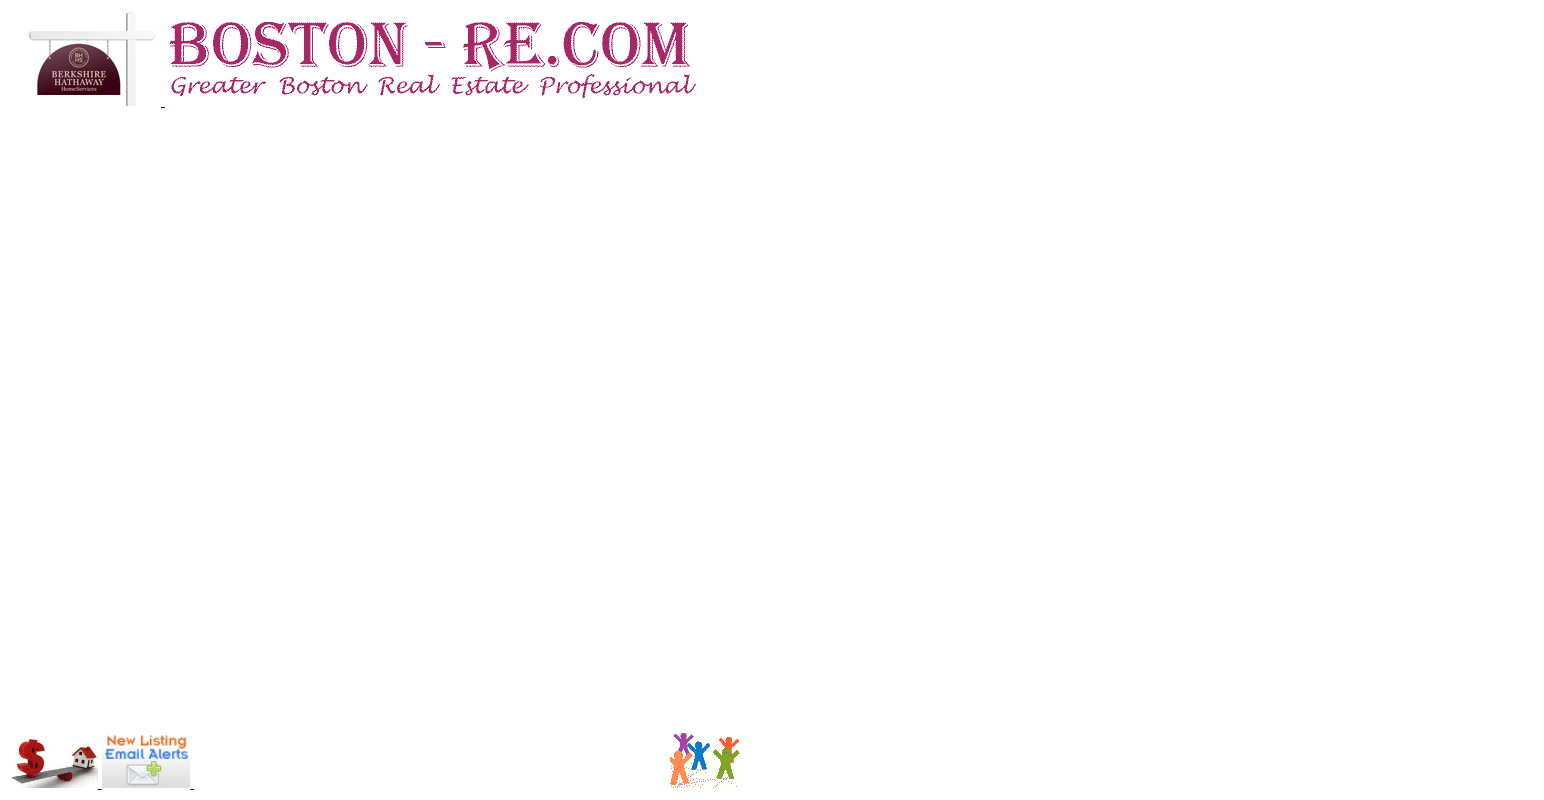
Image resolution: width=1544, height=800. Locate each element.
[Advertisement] (311, 758)
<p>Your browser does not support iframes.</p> (772, 419)
